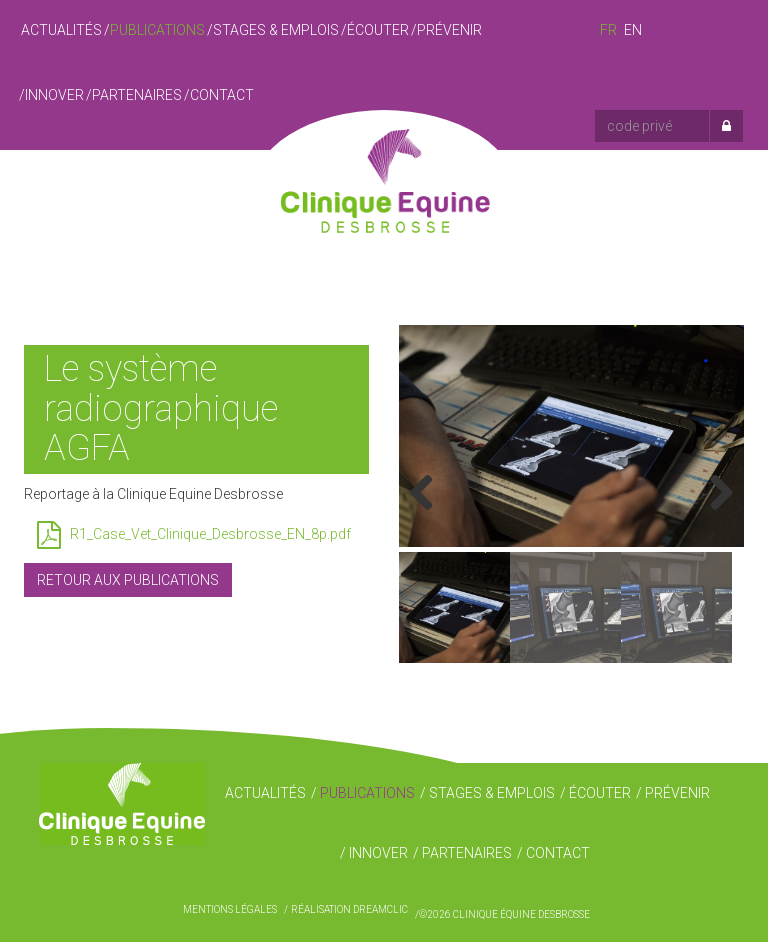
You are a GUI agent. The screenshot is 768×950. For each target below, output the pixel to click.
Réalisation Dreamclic (349, 917)
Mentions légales (230, 917)
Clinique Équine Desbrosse (384, 195)
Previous (429, 498)
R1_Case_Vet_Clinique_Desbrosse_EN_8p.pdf (194, 535)
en (633, 30)
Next (714, 498)
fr (608, 30)
